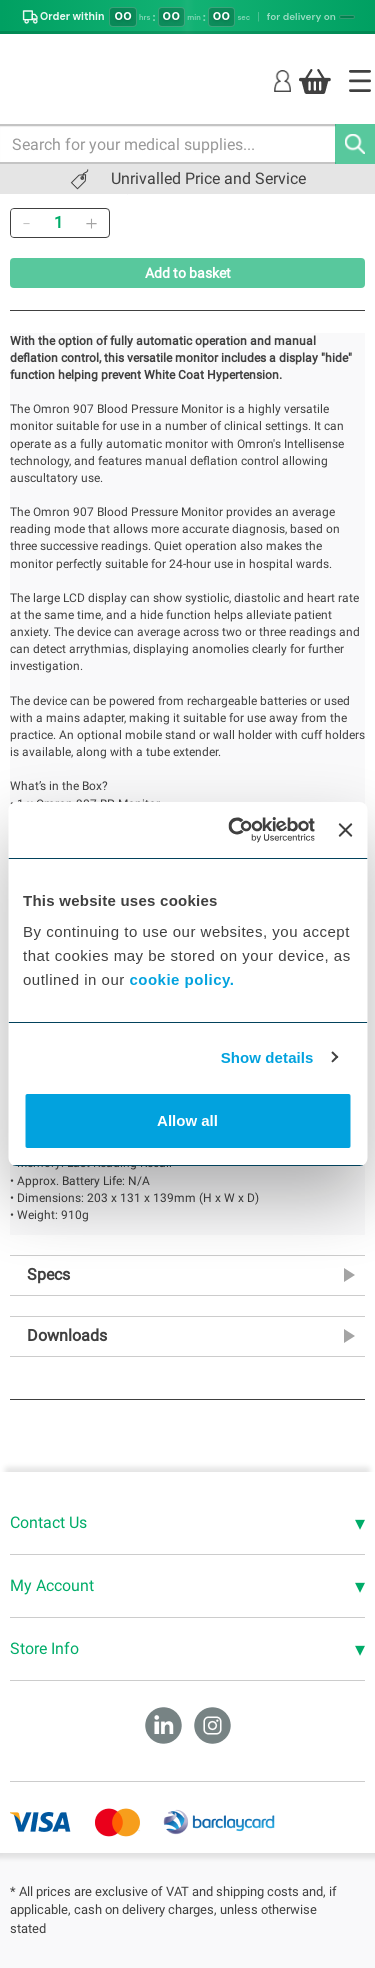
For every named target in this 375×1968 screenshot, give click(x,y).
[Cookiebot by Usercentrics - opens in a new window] (235, 830)
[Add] (91, 223)
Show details (267, 1057)
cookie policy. (181, 979)
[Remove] (26, 223)
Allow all (187, 1120)
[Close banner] (345, 830)
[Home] (360, 81)
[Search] (355, 144)
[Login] (282, 80)
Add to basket (188, 273)
